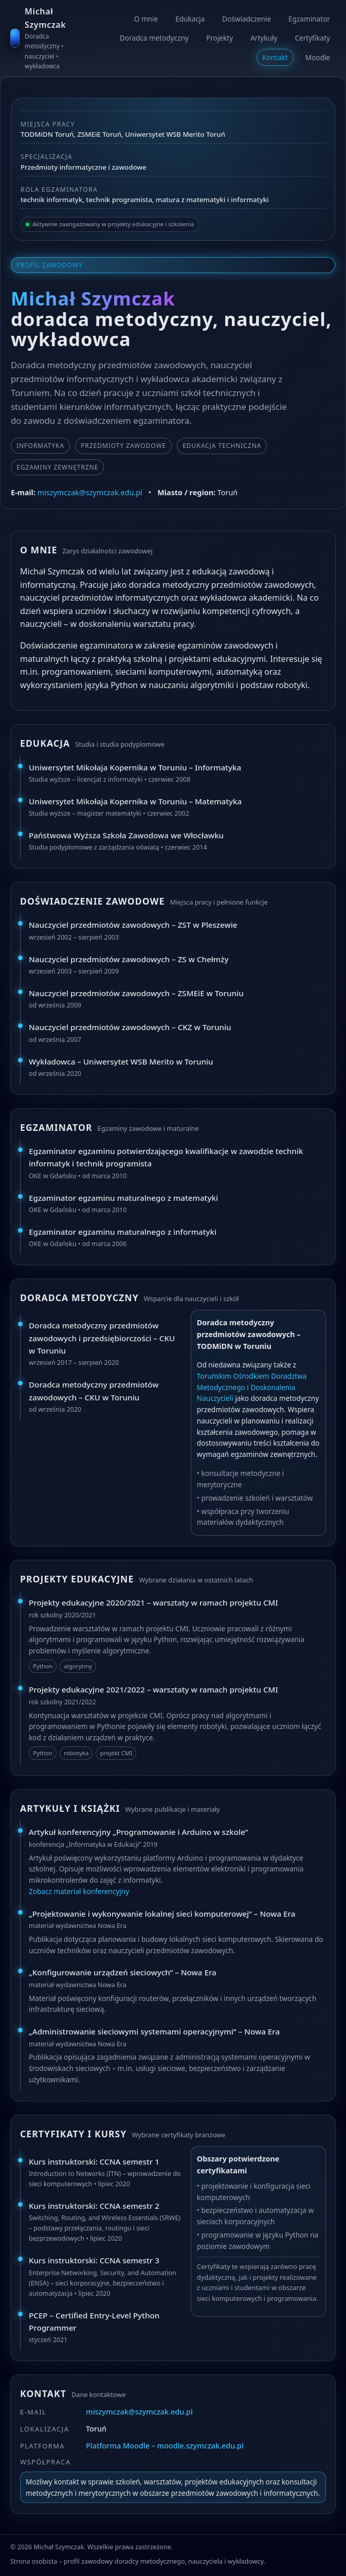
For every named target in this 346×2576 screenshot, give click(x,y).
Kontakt (275, 57)
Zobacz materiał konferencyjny (79, 1891)
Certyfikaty (312, 38)
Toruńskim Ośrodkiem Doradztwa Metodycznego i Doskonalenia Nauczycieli (252, 1387)
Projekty (219, 38)
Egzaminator (309, 19)
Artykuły (263, 38)
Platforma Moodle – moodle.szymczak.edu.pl (165, 2446)
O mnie (146, 19)
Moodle (317, 57)
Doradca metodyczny (154, 38)
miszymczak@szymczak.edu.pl (90, 492)
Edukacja (190, 19)
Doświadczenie (246, 19)
